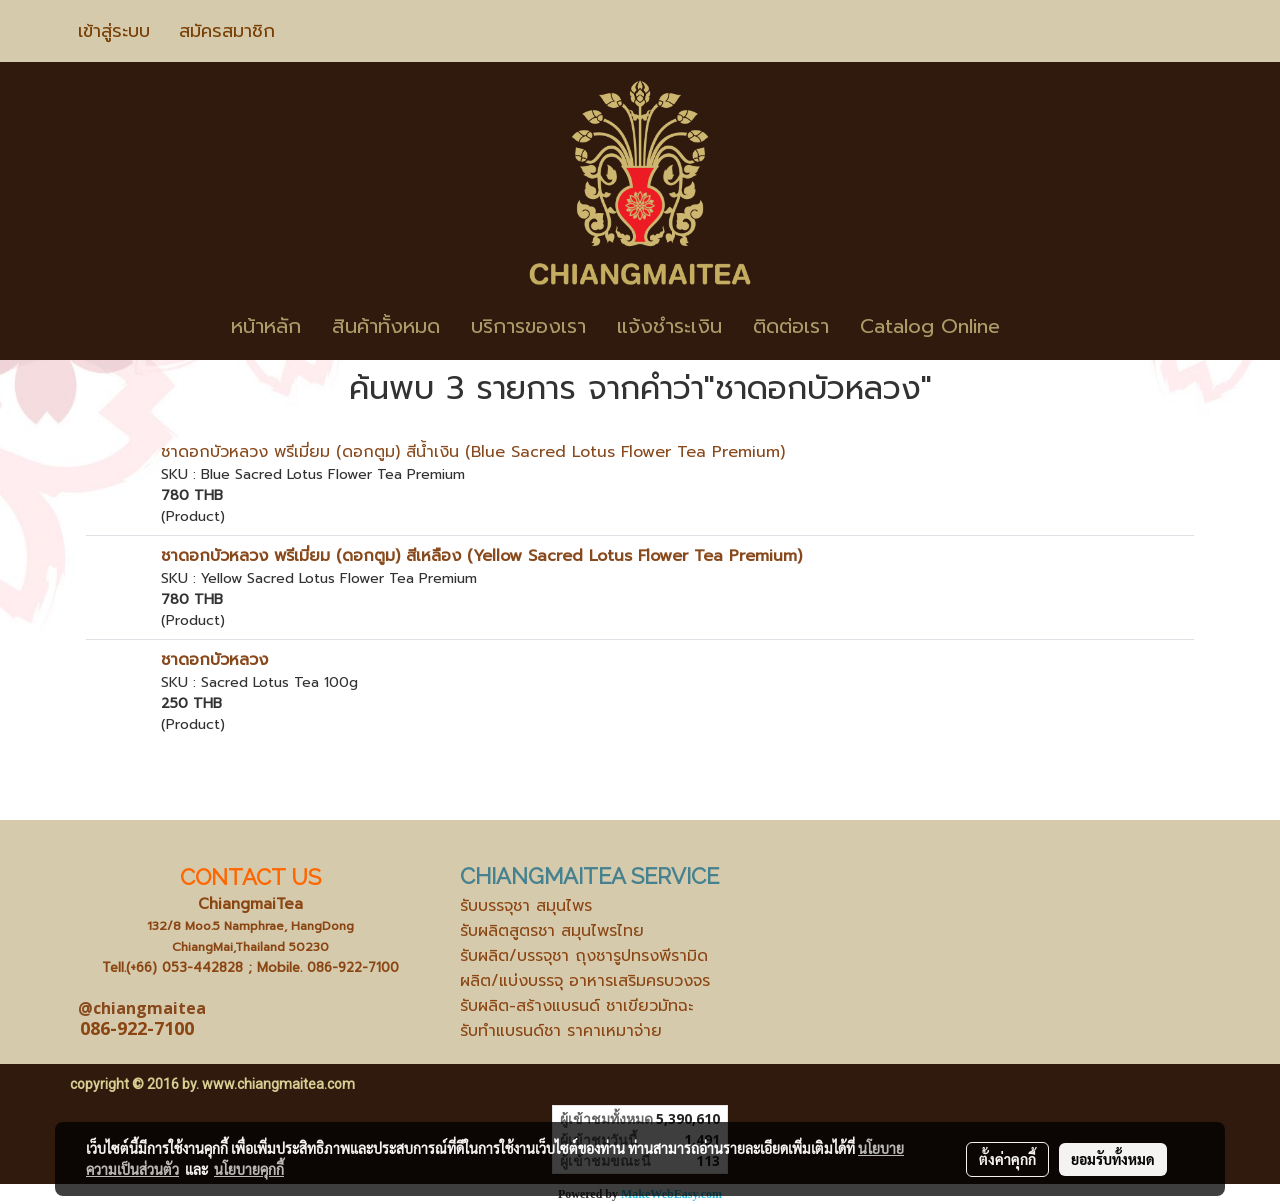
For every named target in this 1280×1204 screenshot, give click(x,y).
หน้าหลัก (266, 326)
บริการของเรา (528, 326)
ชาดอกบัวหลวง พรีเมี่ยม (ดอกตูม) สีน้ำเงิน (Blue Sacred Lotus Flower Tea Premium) (473, 452)
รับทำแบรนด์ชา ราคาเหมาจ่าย (561, 1031)
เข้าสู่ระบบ (114, 31)
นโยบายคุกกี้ (249, 1169)
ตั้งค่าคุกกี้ (1007, 1159)
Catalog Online (930, 326)
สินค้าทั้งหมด (386, 326)
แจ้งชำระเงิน (669, 326)
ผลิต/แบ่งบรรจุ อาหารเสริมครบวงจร (585, 981)
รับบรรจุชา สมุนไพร (526, 906)
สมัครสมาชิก (227, 31)
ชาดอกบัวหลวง (214, 660)
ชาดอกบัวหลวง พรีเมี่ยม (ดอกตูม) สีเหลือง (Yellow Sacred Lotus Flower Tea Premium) (481, 556)
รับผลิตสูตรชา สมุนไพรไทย (552, 931)
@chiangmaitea (142, 1008)
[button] (1045, 326)
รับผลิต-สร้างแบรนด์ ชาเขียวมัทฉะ (576, 1006)
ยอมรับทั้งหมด (1113, 1159)
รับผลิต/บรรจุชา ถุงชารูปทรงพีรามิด (584, 956)
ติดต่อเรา (791, 326)
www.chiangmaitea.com (278, 1084)
